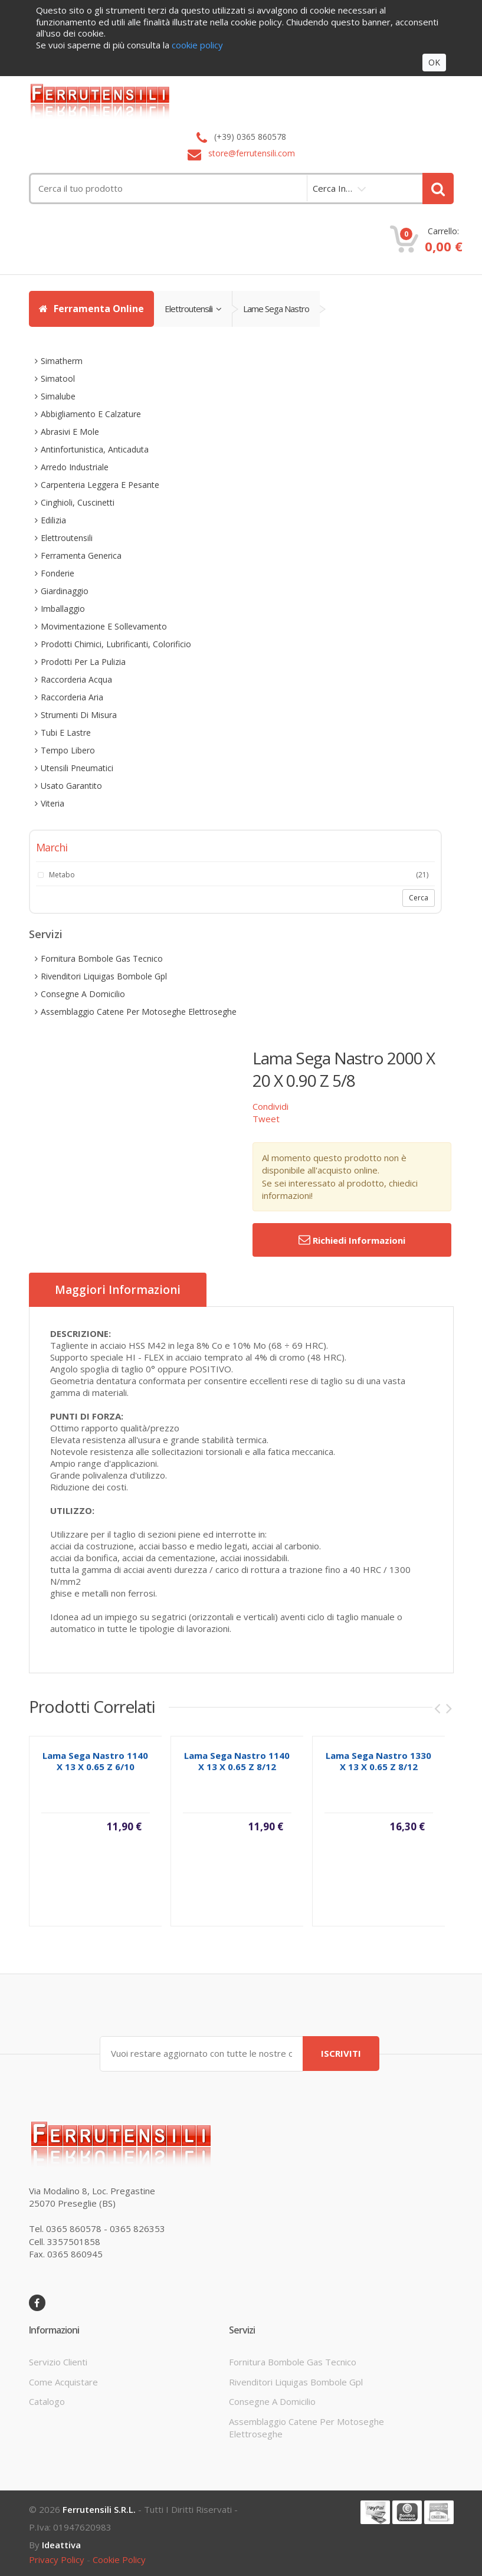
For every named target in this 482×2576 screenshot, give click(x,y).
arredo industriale (75, 467)
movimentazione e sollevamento (104, 626)
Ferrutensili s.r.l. (99, 2509)
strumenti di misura (79, 714)
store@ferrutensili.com (251, 153)
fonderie (57, 573)
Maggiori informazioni (118, 1289)
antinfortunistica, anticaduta (95, 449)
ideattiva (61, 2545)
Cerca (418, 898)
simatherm (62, 360)
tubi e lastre (66, 732)
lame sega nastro (276, 308)
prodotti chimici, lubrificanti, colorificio (116, 644)
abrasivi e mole (70, 431)
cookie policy (119, 2559)
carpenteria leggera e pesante (100, 484)
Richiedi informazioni (352, 1240)
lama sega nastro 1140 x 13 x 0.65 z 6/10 (95, 1772)
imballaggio (63, 608)
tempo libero (68, 750)
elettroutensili (193, 308)
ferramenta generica (81, 555)
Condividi (270, 1106)
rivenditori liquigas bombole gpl (104, 976)
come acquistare (63, 2382)
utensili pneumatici (77, 768)
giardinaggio (64, 591)
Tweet (266, 1119)
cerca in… (332, 188)
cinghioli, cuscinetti (77, 502)
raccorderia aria (72, 697)
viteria (52, 803)
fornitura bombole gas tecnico (102, 958)
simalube (58, 396)
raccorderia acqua (76, 679)
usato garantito (71, 785)
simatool (58, 378)
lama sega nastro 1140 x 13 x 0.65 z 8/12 (237, 1772)
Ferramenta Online (91, 308)
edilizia (53, 520)
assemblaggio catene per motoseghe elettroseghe (139, 1011)
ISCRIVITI (341, 2053)
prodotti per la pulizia (83, 661)
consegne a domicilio (83, 993)
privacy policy (56, 2559)
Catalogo (47, 2401)
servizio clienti (58, 2362)
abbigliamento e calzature (91, 413)
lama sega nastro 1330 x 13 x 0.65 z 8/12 (378, 1772)
